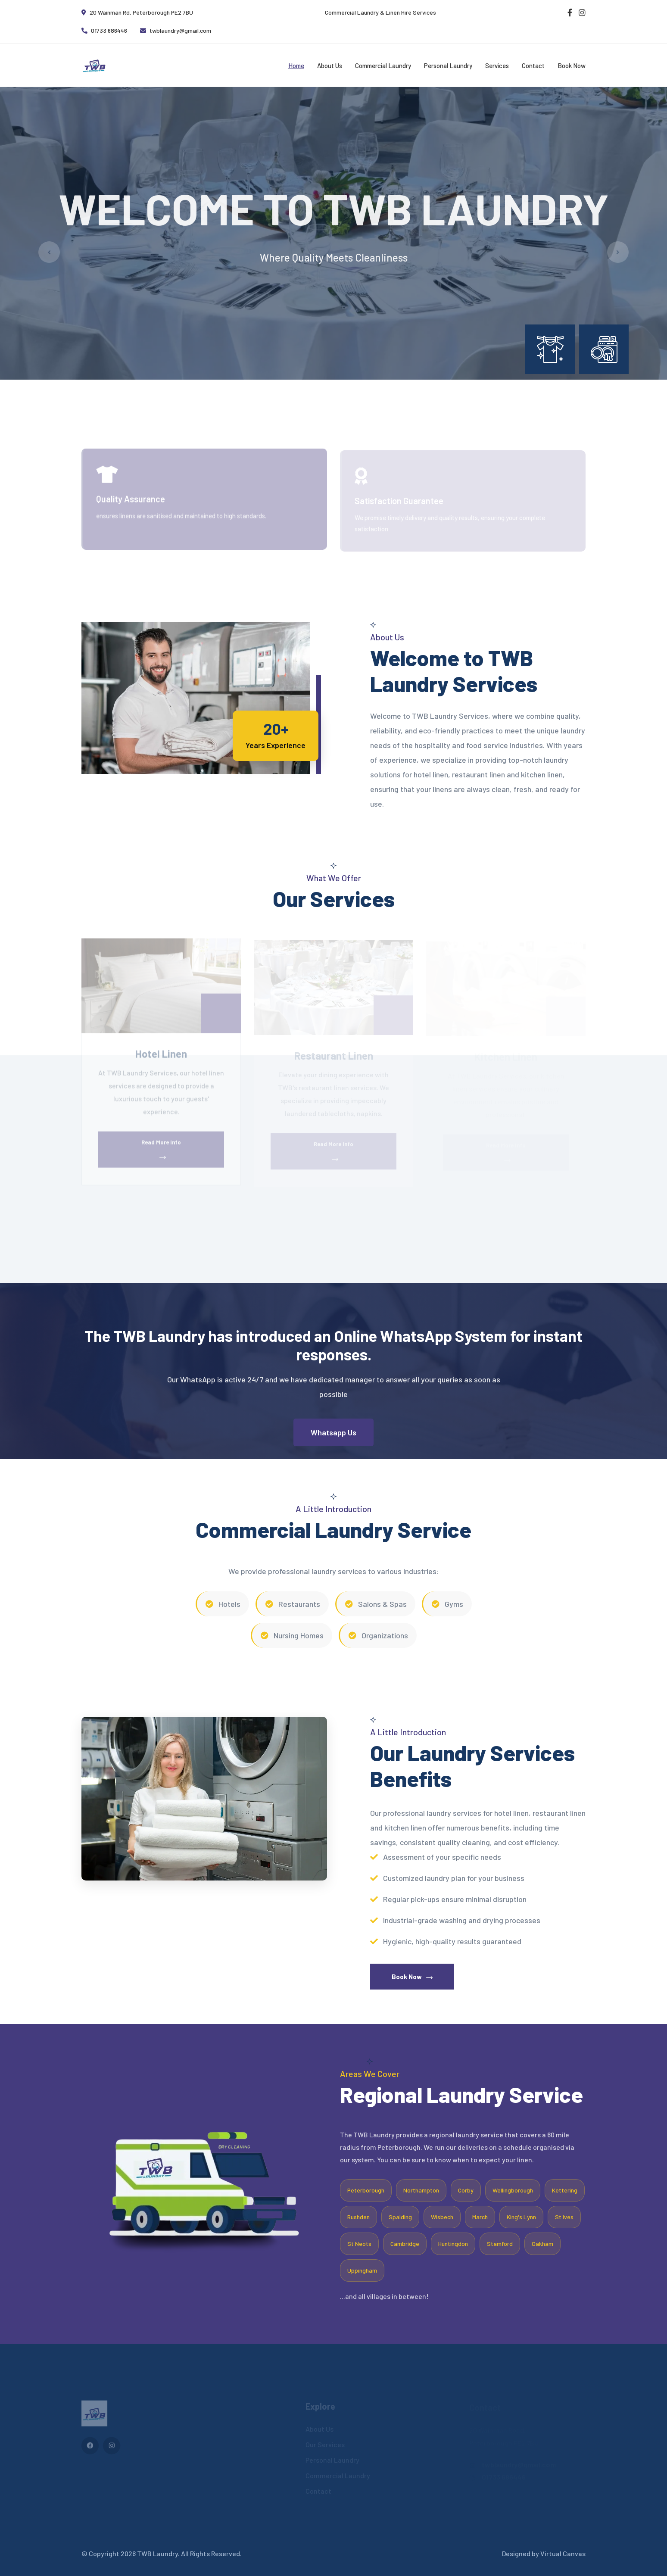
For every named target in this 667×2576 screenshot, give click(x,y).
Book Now (572, 65)
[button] (327, 389)
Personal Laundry (448, 65)
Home (296, 65)
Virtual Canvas (563, 2553)
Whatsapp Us (333, 1432)
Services (497, 65)
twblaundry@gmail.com (175, 30)
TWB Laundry (157, 2553)
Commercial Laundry (383, 65)
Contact (533, 65)
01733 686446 (104, 30)
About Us (329, 65)
